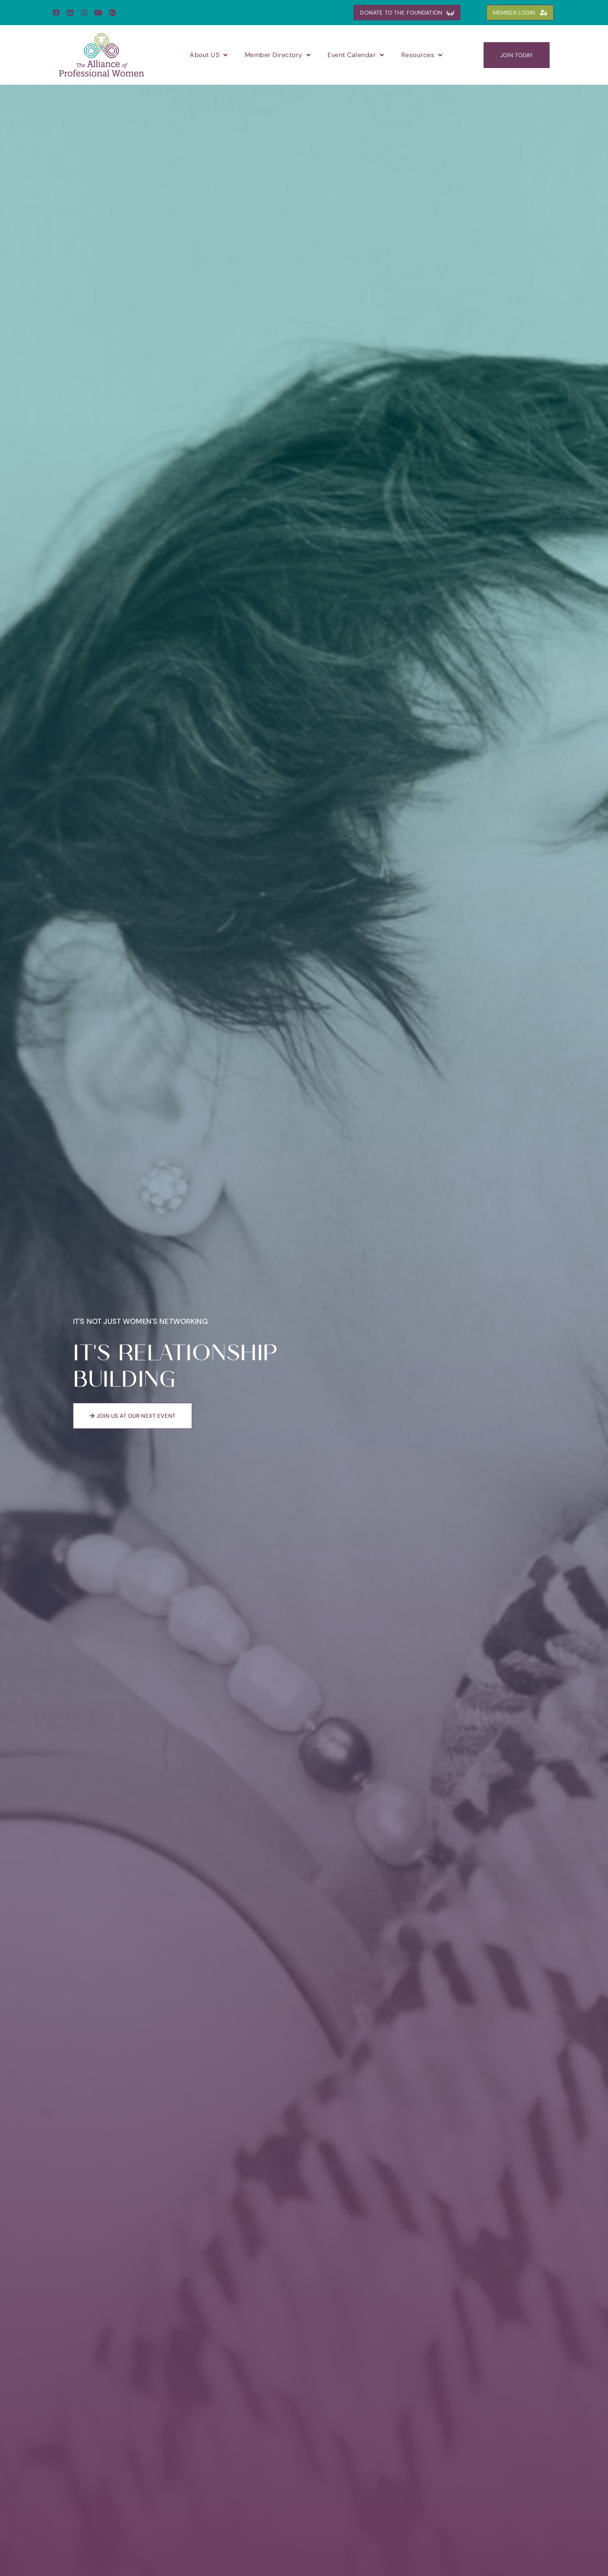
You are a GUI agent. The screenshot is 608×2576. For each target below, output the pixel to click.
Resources (422, 55)
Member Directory (278, 55)
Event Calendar (356, 55)
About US (209, 55)
